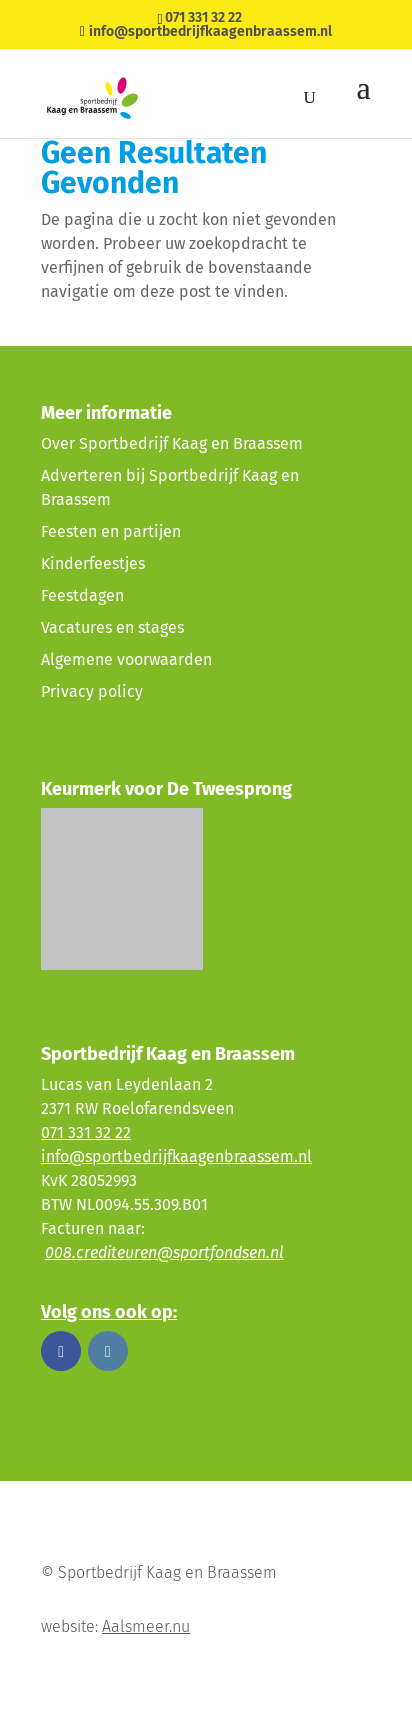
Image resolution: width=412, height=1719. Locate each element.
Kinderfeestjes (93, 563)
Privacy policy (92, 691)
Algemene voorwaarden (126, 659)
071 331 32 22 (203, 17)
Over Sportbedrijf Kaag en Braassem (172, 443)
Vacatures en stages (112, 627)
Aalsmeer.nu (146, 1626)
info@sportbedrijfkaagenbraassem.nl (176, 1156)
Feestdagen (82, 595)
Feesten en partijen (111, 531)
